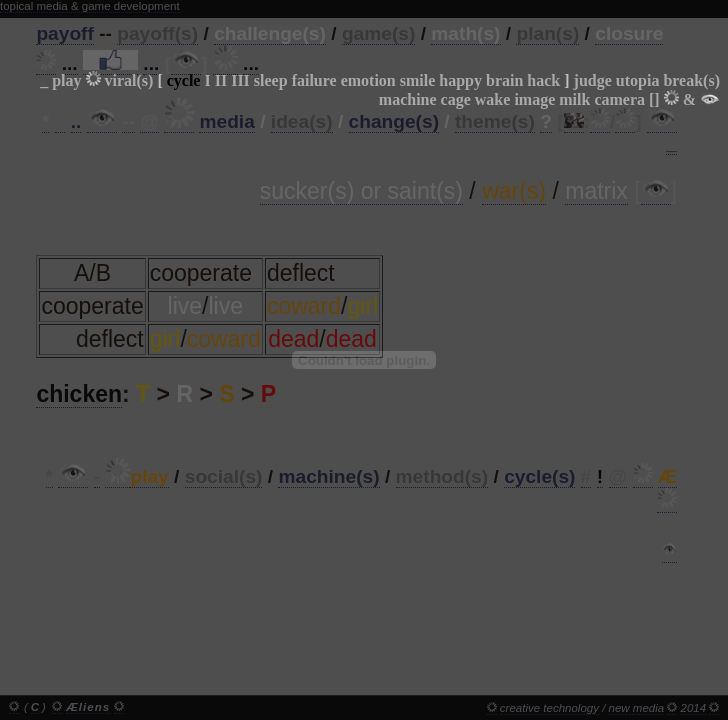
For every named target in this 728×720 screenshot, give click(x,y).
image (534, 99)
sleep (271, 80)
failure (314, 80)
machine (408, 99)
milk (574, 99)
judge (593, 80)
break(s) (691, 80)
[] (654, 99)
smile (418, 80)
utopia (638, 80)
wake (493, 99)
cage (456, 99)
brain (504, 80)
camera (619, 99)
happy (460, 80)
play (66, 80)
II (221, 80)
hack (543, 80)
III (240, 80)
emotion (368, 80)
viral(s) (129, 80)
